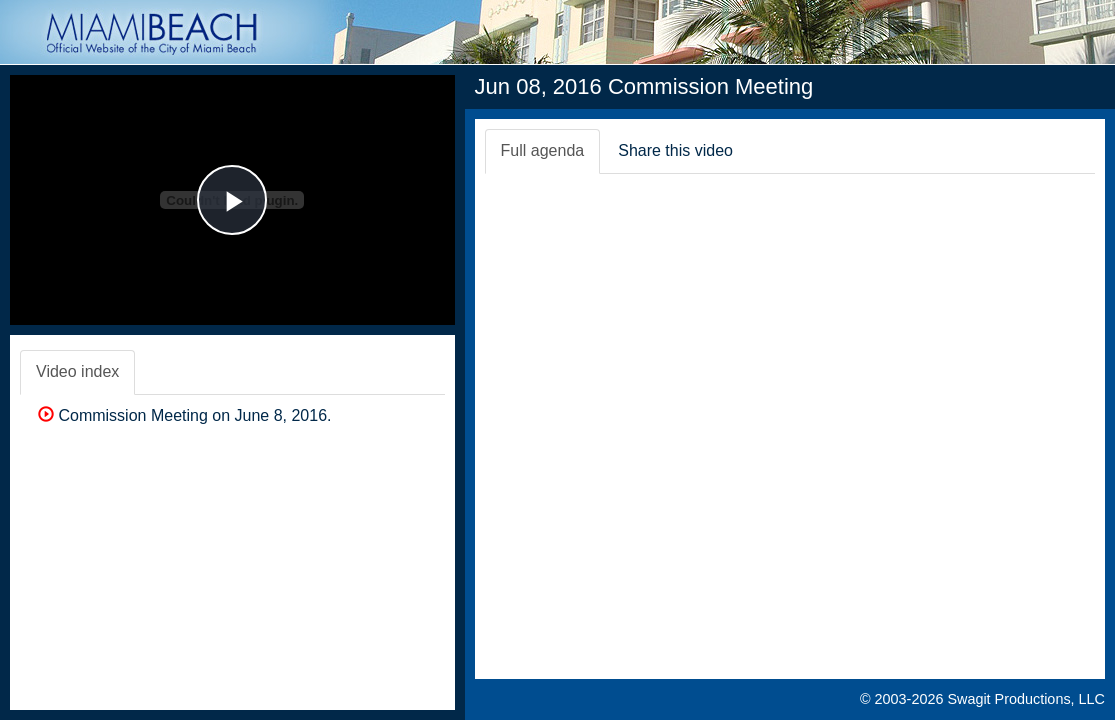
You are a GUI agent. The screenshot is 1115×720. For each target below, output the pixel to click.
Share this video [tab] (675, 150)
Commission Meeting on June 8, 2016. (184, 415)
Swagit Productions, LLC (1026, 699)
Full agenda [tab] (543, 150)
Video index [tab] (77, 371)
